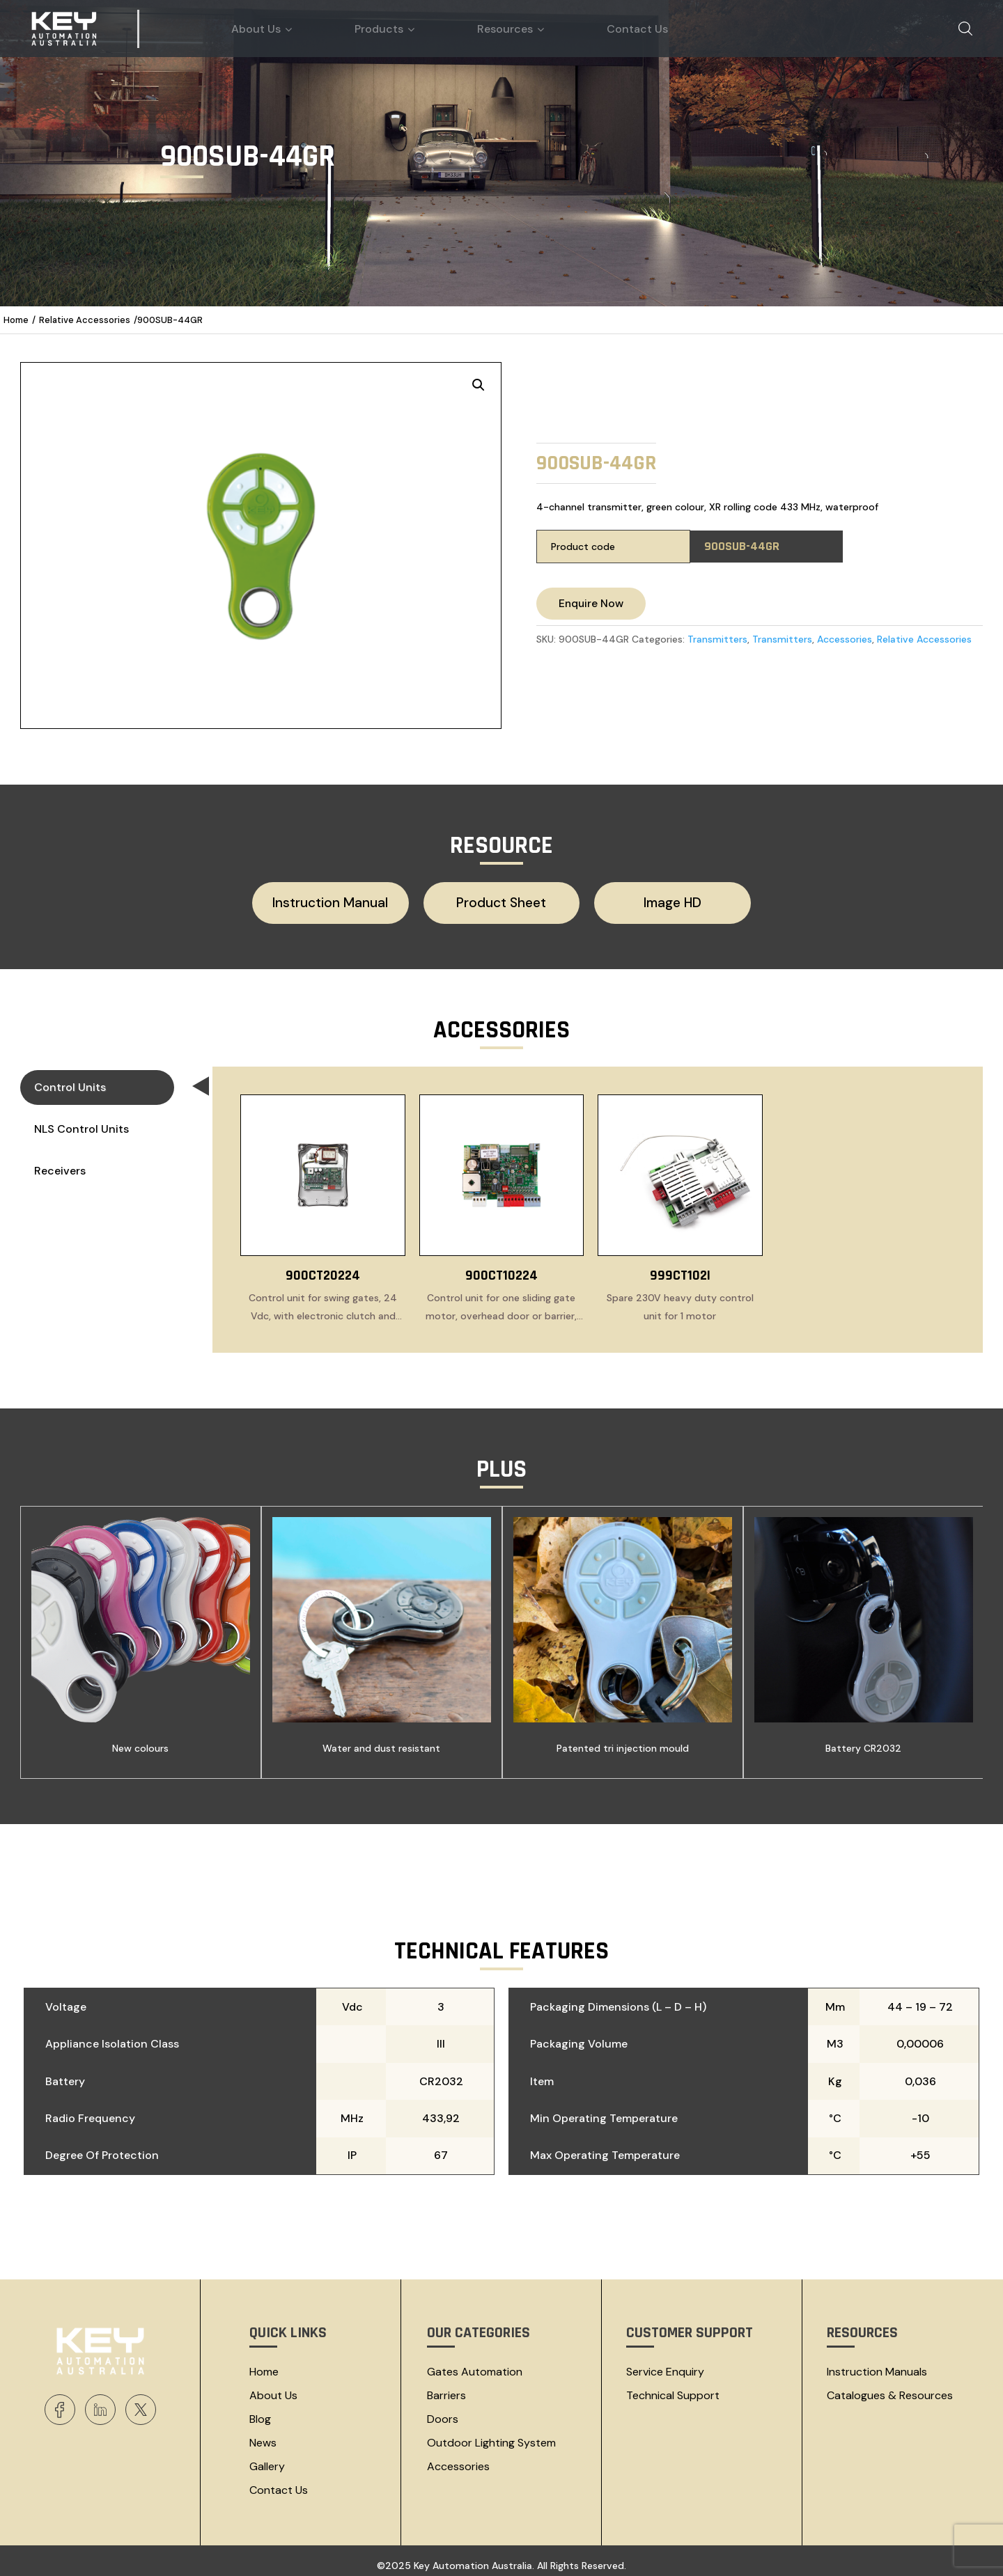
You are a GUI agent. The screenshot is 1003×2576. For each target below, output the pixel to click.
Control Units (104, 1083)
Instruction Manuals (877, 2364)
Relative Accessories (84, 320)
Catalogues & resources (890, 2388)
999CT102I (680, 1268)
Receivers (60, 1163)
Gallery (267, 2459)
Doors (442, 2412)
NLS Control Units (81, 1122)
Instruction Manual (355, 899)
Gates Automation (474, 2364)
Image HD (647, 899)
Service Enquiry (665, 2364)
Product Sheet (501, 899)
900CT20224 (323, 1268)
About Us (273, 2388)
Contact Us (278, 2483)
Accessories (844, 639)
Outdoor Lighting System (491, 2435)
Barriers (446, 2388)
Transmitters (717, 639)
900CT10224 (501, 1268)
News (263, 2435)
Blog (260, 2412)
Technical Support (673, 2388)
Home (16, 320)
